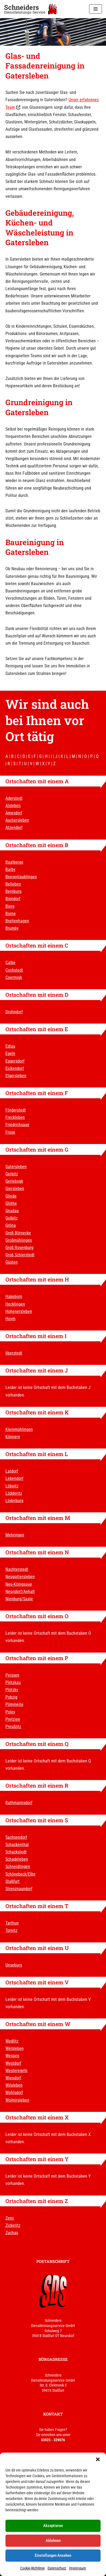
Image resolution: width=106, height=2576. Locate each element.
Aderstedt (14, 798)
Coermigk (13, 977)
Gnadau (12, 1210)
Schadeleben (16, 1859)
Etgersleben (15, 1075)
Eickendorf (14, 1068)
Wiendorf (13, 2077)
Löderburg (14, 1500)
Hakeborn (13, 1296)
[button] (98, 2459)
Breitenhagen (17, 920)
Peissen (12, 1675)
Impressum (77, 2568)
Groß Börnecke (18, 1232)
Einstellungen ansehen (53, 2555)
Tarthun (12, 1923)
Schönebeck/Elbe (20, 1874)
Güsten (11, 1262)
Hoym (10, 1318)
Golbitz (11, 1218)
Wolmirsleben (17, 2100)
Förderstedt (15, 1110)
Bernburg (13, 891)
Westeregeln (16, 2070)
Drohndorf (14, 1011)
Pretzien (12, 1719)
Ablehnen (53, 2540)
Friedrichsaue (17, 1124)
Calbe (10, 962)
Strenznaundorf (18, 1888)
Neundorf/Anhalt (20, 1591)
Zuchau (11, 2232)
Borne (10, 913)
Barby (10, 869)
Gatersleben (27, 76)
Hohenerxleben (18, 1311)
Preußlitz (13, 1726)
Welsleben (14, 2048)
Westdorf (13, 2063)
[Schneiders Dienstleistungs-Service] (30, 9)
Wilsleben (14, 2085)
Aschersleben (17, 820)
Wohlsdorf (14, 2092)
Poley (10, 1712)
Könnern (12, 1436)
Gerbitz (11, 1173)
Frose (10, 1132)
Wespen (12, 2055)
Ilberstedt (13, 1353)
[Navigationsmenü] (95, 9)
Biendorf (12, 898)
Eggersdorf (14, 1061)
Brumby (12, 928)
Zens (9, 2218)
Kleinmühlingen (19, 1429)
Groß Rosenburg (19, 1247)
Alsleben (13, 805)
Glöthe (11, 1203)
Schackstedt (16, 1851)
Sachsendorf (16, 1837)
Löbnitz (11, 1486)
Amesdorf (13, 812)
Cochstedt (14, 970)
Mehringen (14, 1535)
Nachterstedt (16, 1569)
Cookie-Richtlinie (32, 2568)
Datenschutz (57, 2568)
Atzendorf (14, 827)
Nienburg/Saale (19, 1598)
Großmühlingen (18, 1240)
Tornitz (11, 1930)
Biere (10, 906)
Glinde (11, 1196)
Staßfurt (12, 1881)
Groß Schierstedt (20, 1254)
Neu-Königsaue (18, 1584)
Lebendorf (14, 1478)
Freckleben (15, 1117)
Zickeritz (12, 2225)
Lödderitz (13, 1493)
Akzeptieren (53, 2525)
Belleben (13, 884)
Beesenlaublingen (21, 876)
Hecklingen (15, 1304)
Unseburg (13, 1965)
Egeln (10, 1053)
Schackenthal (17, 1844)
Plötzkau (13, 1682)
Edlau (10, 1046)
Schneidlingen (17, 1866)
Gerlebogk (14, 1181)
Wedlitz (11, 2041)
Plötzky (11, 1689)
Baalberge (14, 862)
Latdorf (11, 1471)
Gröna (10, 1225)
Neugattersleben (20, 1576)
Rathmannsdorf (18, 1802)
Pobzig (11, 1697)
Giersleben (14, 1188)
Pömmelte (14, 1704)
